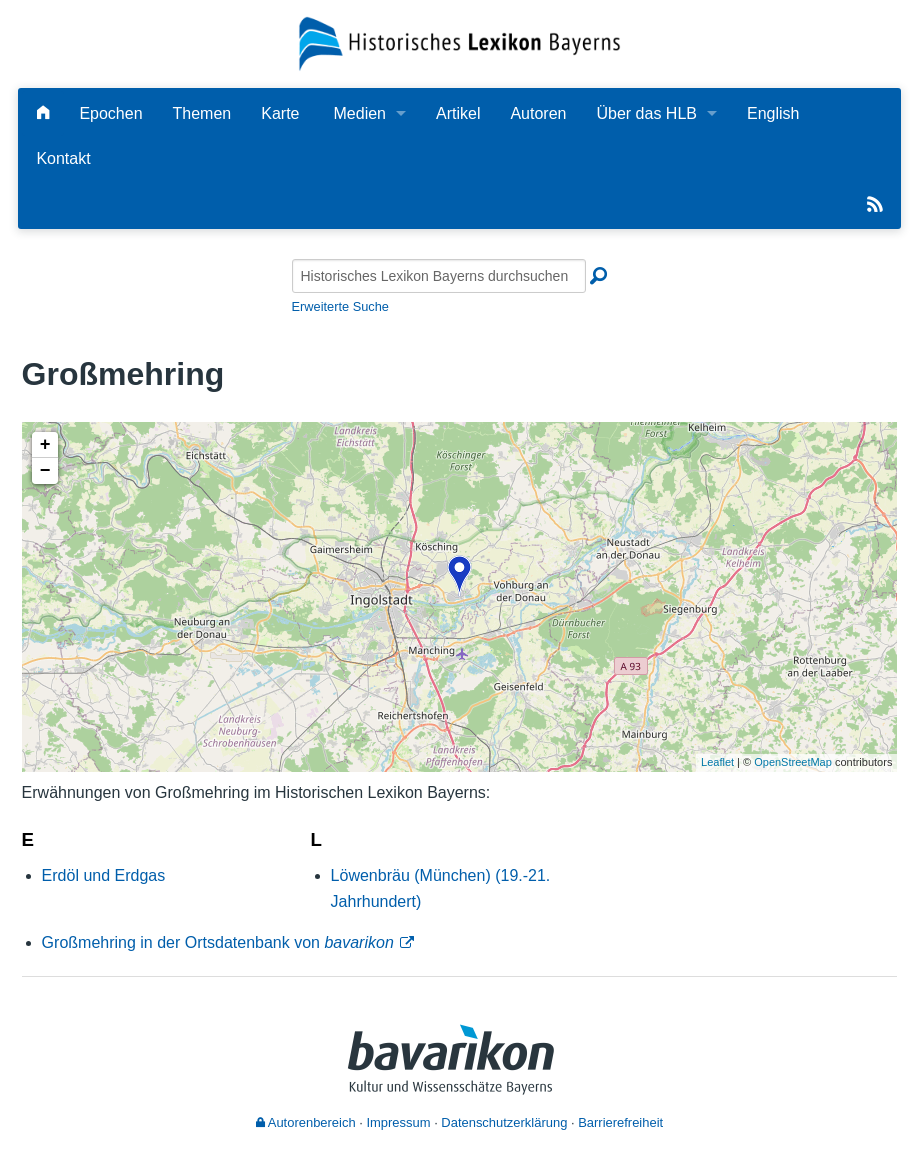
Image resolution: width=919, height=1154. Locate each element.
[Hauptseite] (43, 113)
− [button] (45, 471)
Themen (202, 113)
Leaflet (717, 762)
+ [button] (45, 445)
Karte (280, 113)
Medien (360, 113)
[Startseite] (459, 42)
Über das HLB (646, 113)
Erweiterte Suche (340, 306)
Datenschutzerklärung (504, 1122)
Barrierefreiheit (620, 1122)
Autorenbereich (306, 1122)
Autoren (538, 113)
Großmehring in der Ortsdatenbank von (218, 942)
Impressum (398, 1122)
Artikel (458, 113)
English (773, 113)
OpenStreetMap (793, 762)
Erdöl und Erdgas (104, 875)
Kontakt (63, 158)
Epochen (110, 113)
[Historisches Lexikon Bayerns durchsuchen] (439, 276)
